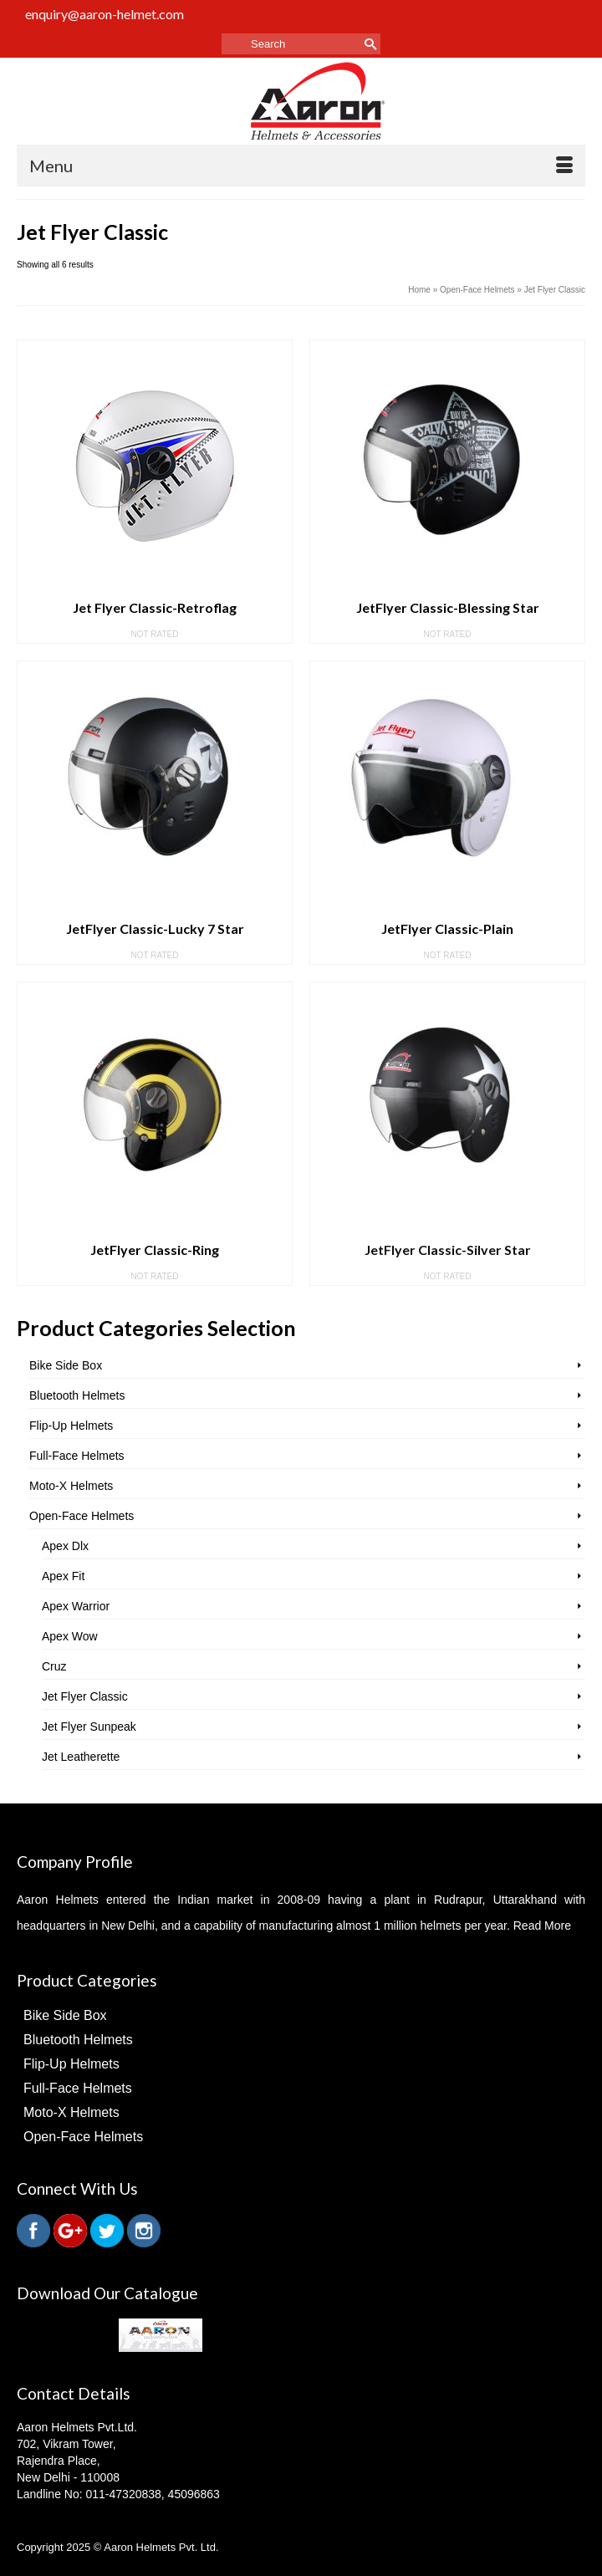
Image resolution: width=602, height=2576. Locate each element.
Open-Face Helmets (81, 1516)
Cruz (54, 1666)
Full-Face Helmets (77, 1455)
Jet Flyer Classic (85, 1696)
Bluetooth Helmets (77, 1395)
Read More (542, 1925)
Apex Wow (70, 1636)
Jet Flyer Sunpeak (89, 1726)
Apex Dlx (65, 1546)
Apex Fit (63, 1576)
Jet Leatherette (81, 1756)
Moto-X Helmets (71, 1485)
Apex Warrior (76, 1606)
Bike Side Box (65, 1365)
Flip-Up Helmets (71, 1425)
